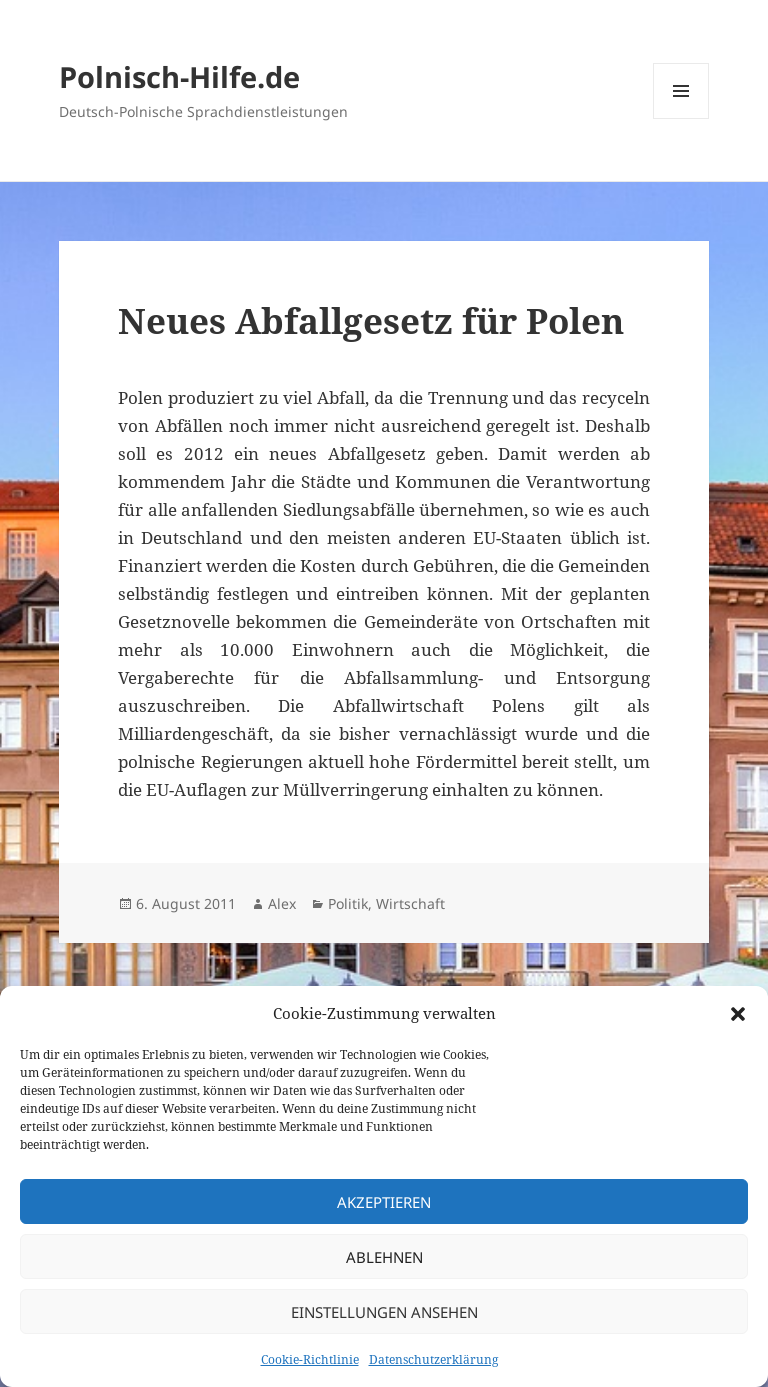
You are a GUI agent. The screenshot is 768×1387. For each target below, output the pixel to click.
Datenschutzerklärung (433, 1359)
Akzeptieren (384, 1202)
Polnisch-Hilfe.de (179, 76)
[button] (738, 1014)
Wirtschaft (410, 903)
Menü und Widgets (681, 118)
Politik (348, 903)
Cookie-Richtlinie (310, 1359)
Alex (282, 903)
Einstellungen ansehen (384, 1312)
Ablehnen (384, 1257)
